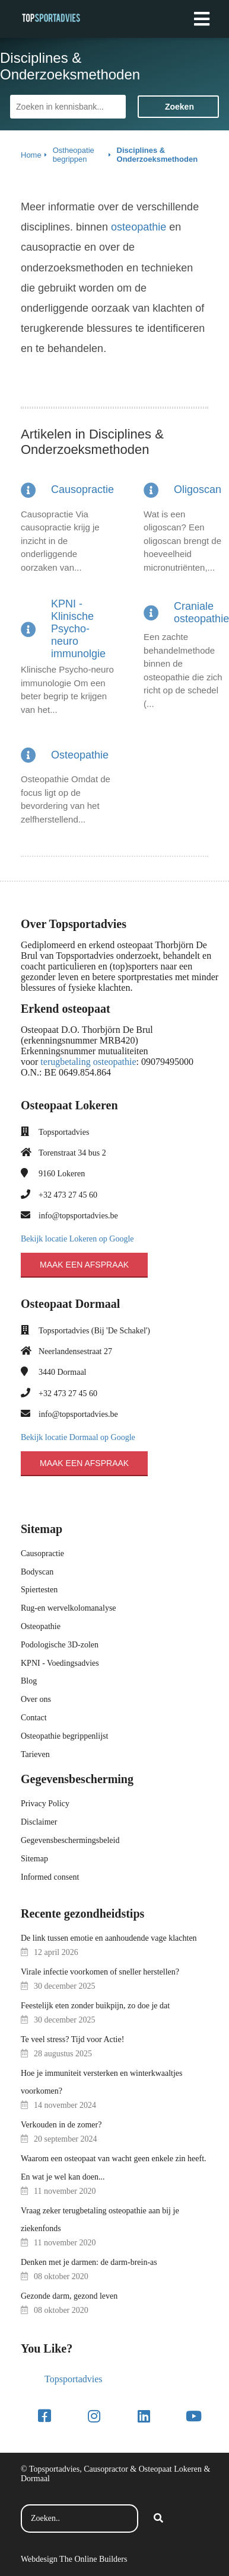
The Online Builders (93, 2559)
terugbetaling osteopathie (88, 1062)
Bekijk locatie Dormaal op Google (78, 1437)
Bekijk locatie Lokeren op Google (77, 1238)
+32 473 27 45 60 (68, 1195)
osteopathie (138, 227)
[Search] (158, 2518)
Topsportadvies (73, 2379)
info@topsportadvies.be (78, 1215)
